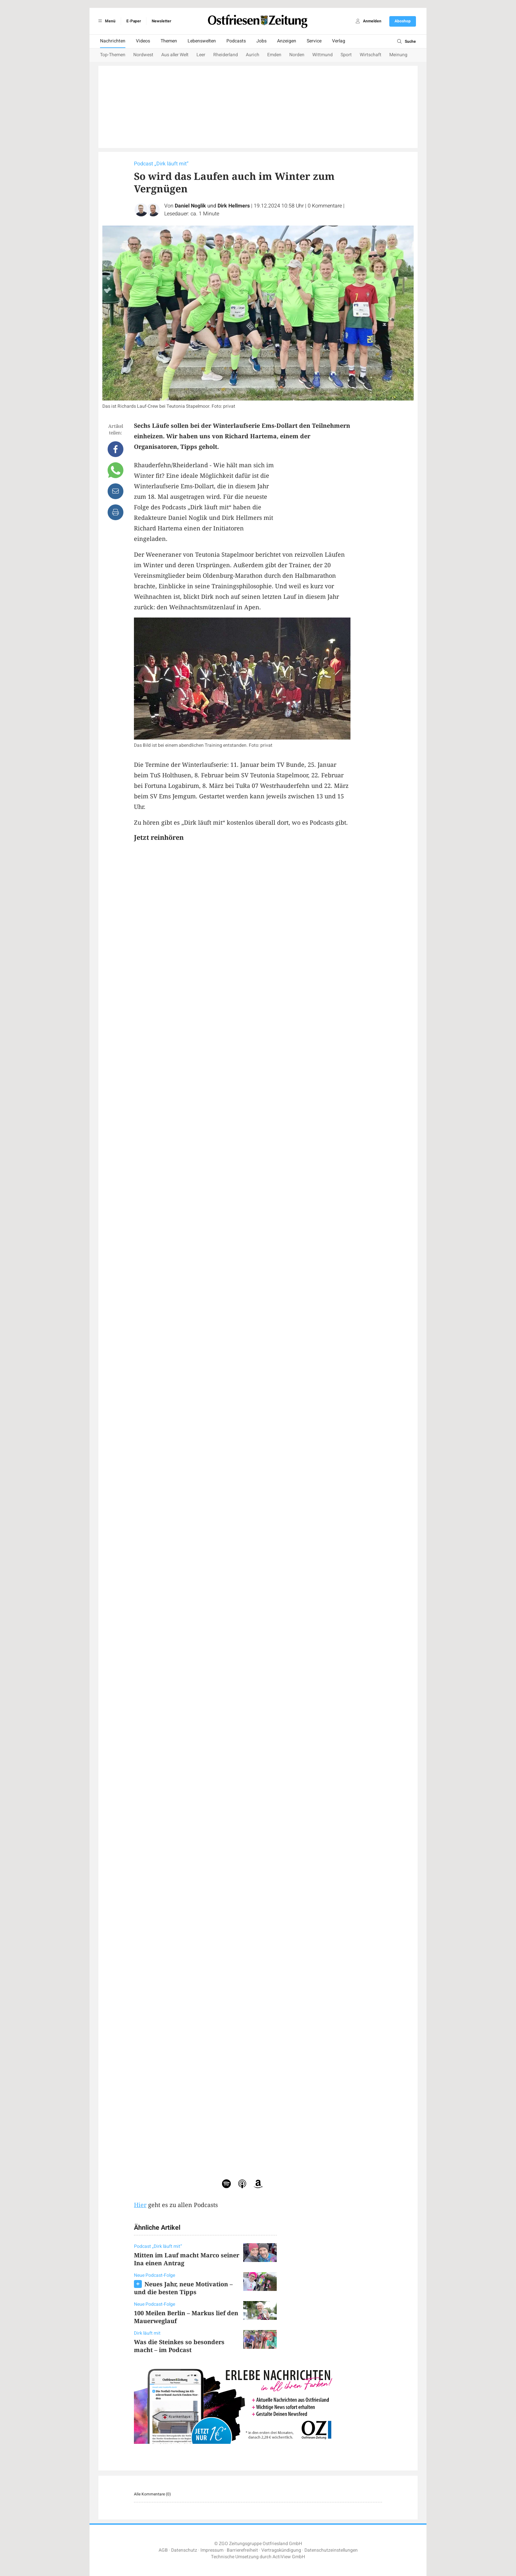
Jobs (261, 40)
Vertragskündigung (281, 2550)
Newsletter (161, 21)
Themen (169, 40)
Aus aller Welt (175, 54)
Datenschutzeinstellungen (331, 2550)
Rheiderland (225, 54)
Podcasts (236, 40)
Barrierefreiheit (242, 2550)
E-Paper (133, 21)
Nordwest (143, 54)
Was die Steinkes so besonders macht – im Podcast (179, 2346)
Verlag (338, 40)
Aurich (252, 54)
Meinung (398, 54)
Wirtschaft (370, 54)
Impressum (211, 2550)
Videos (143, 40)
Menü (106, 21)
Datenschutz (184, 2550)
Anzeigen (286, 40)
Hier (140, 2205)
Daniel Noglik (190, 206)
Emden (274, 54)
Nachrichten (112, 40)
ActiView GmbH (288, 2556)
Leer (200, 54)
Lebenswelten (202, 40)
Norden (296, 54)
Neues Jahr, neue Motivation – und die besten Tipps (183, 2288)
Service (314, 40)
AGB (163, 2550)
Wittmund (322, 54)
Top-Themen (112, 54)
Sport (346, 54)
